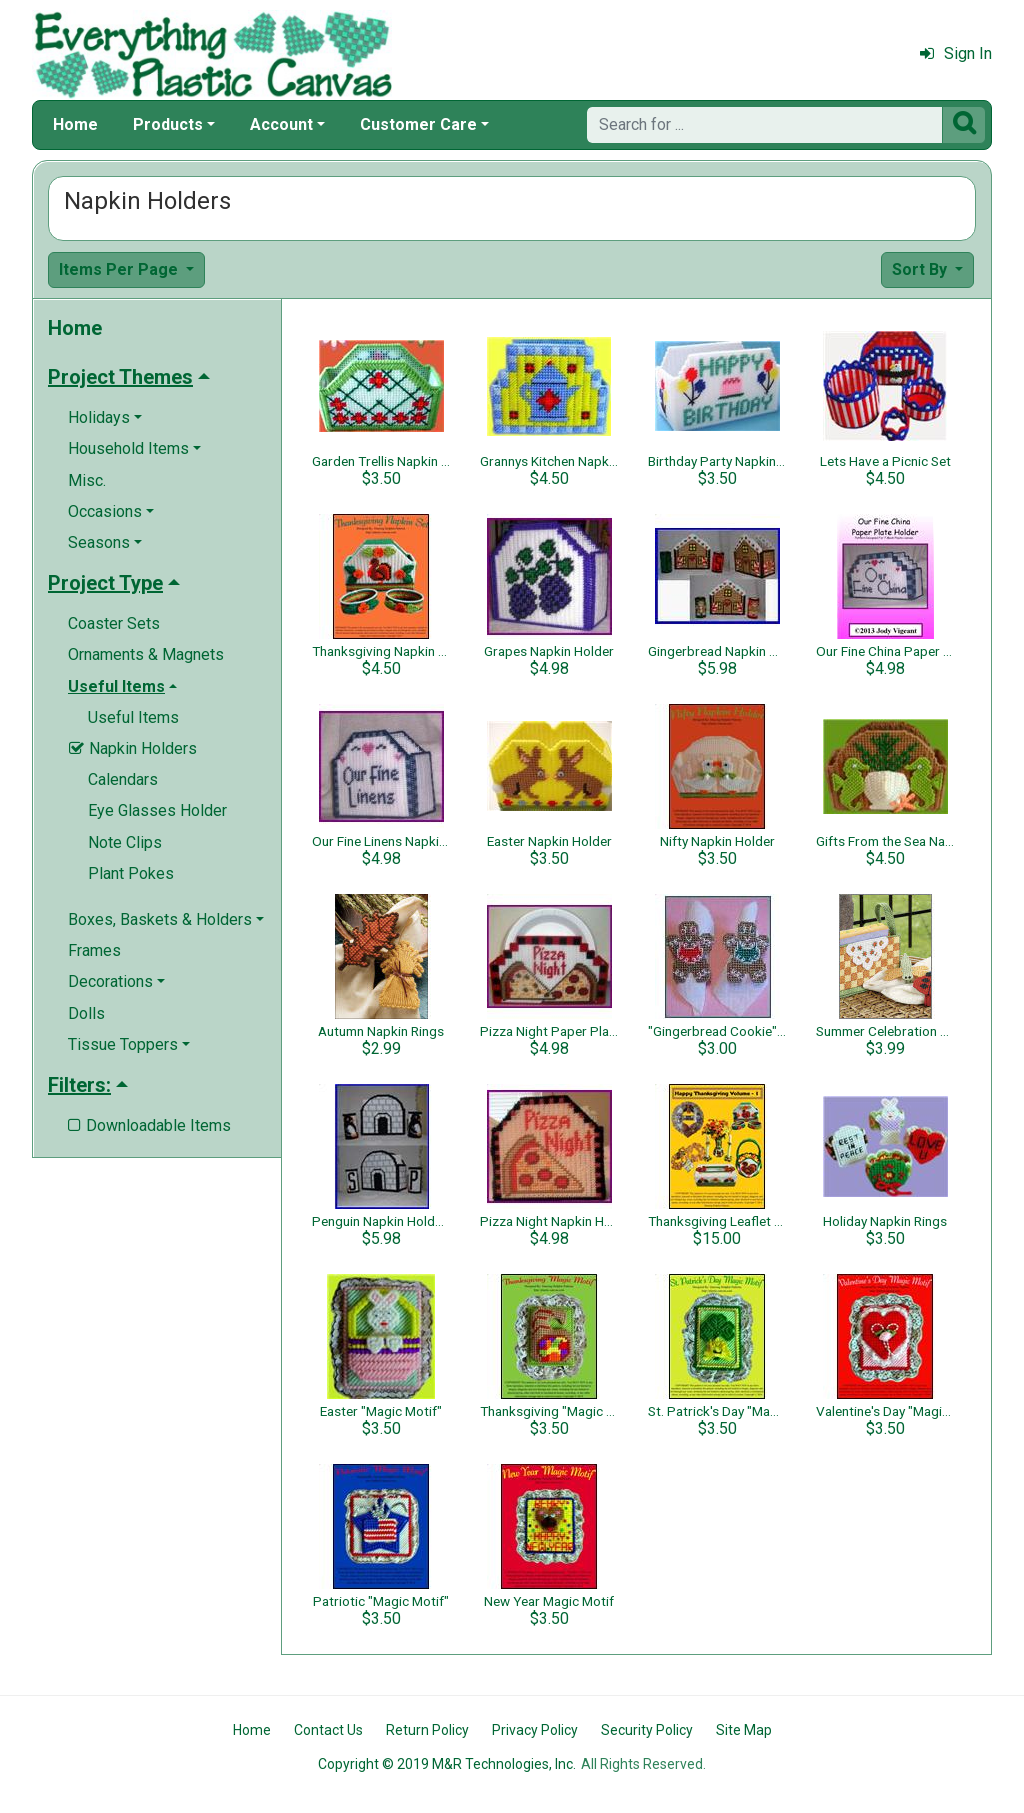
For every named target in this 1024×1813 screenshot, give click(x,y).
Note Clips (125, 842)
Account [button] (281, 124)
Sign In (956, 53)
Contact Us (328, 1730)
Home (75, 124)
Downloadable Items (149, 1125)
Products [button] (168, 124)
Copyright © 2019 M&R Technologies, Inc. (447, 1764)
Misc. (87, 480)
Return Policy (427, 1730)
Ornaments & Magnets (146, 654)
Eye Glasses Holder (157, 810)
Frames (94, 950)
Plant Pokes (131, 873)
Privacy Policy (535, 1730)
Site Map (744, 1730)
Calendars (123, 779)
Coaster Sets (114, 623)
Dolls (86, 1013)
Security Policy (647, 1730)
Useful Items (133, 717)
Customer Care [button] (418, 124)
